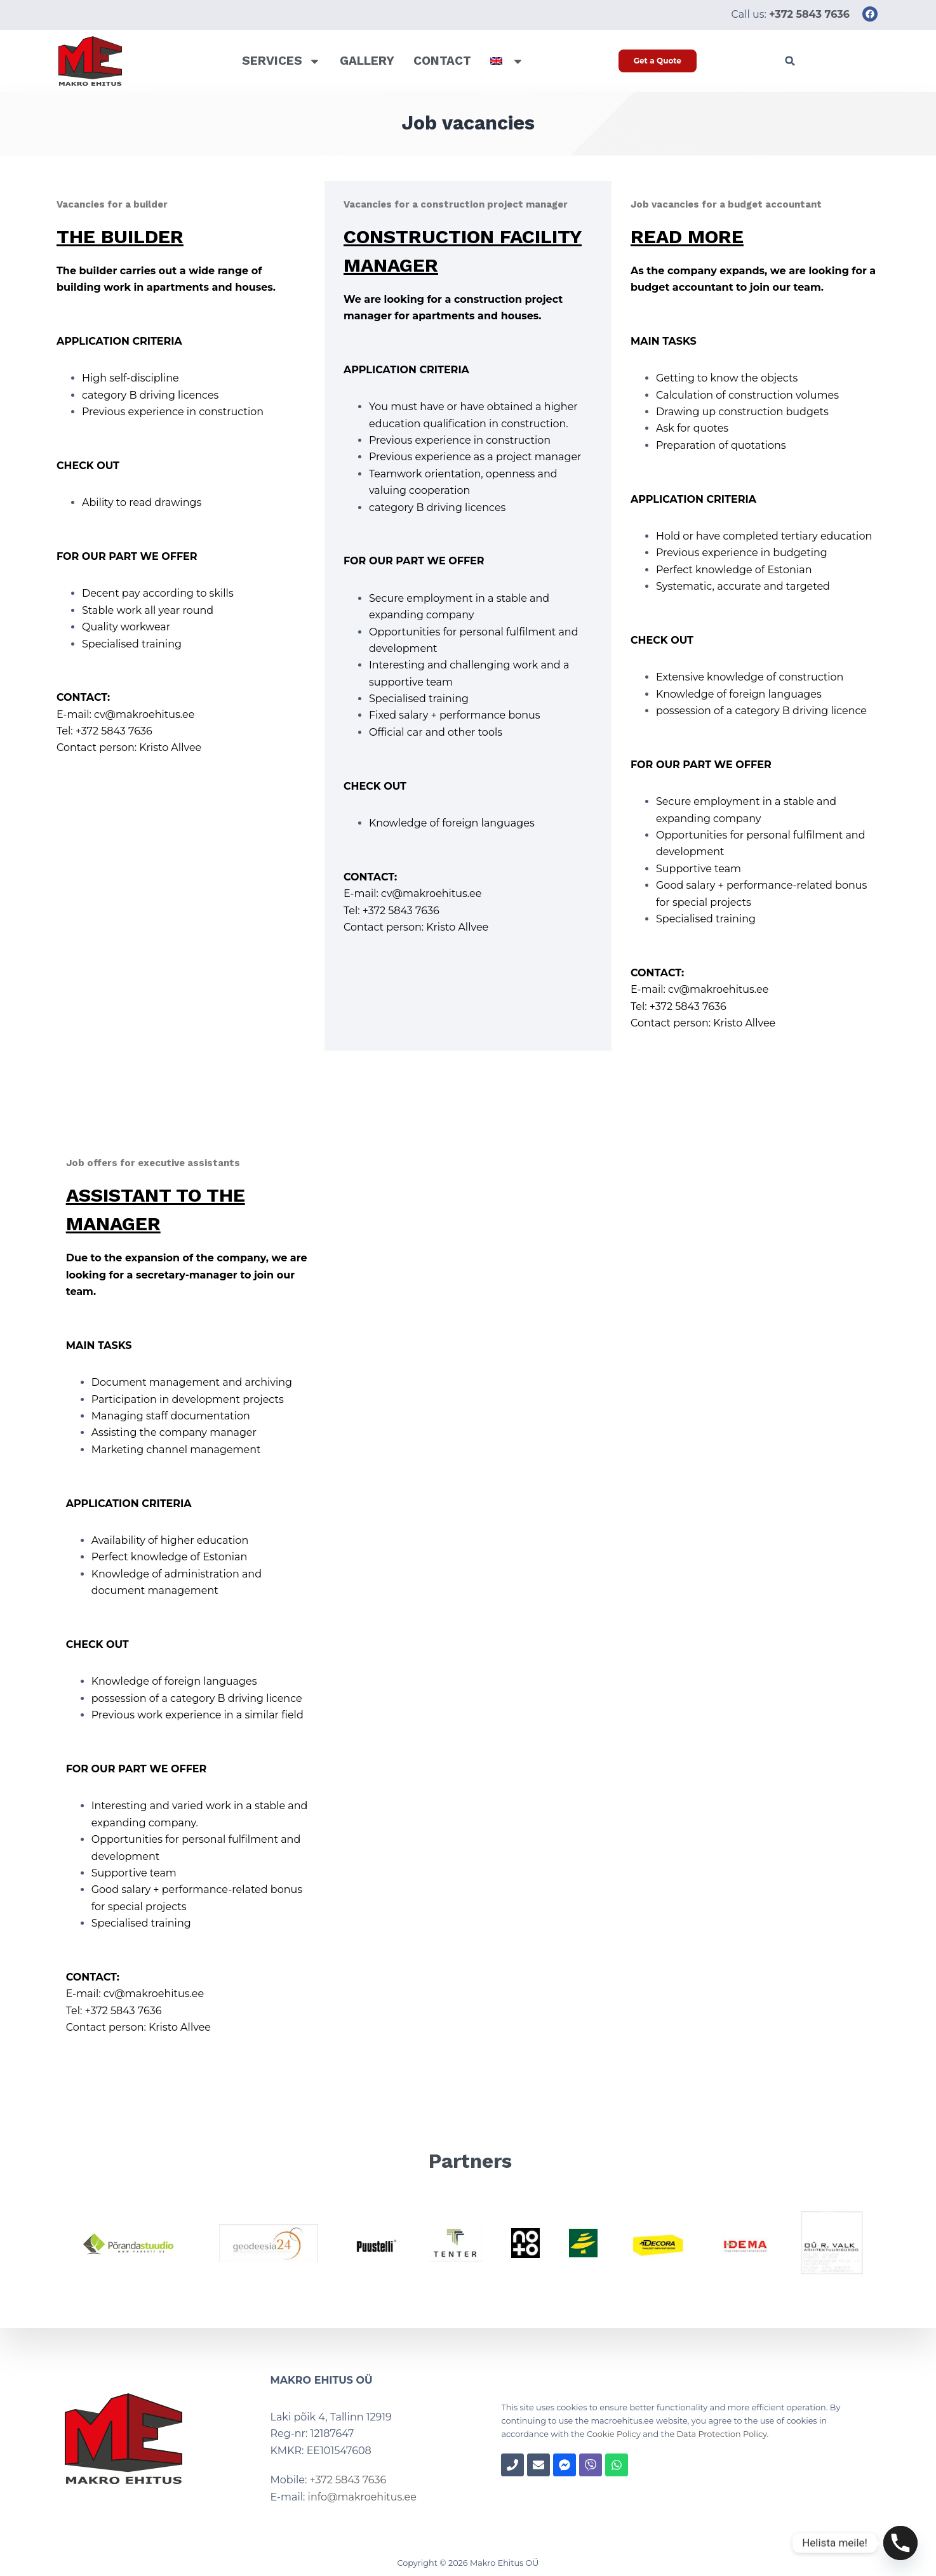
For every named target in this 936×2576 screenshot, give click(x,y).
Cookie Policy (614, 2434)
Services (281, 61)
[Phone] (900, 2543)
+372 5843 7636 (348, 2480)
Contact (442, 60)
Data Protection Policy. (722, 2434)
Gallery (367, 60)
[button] (790, 61)
